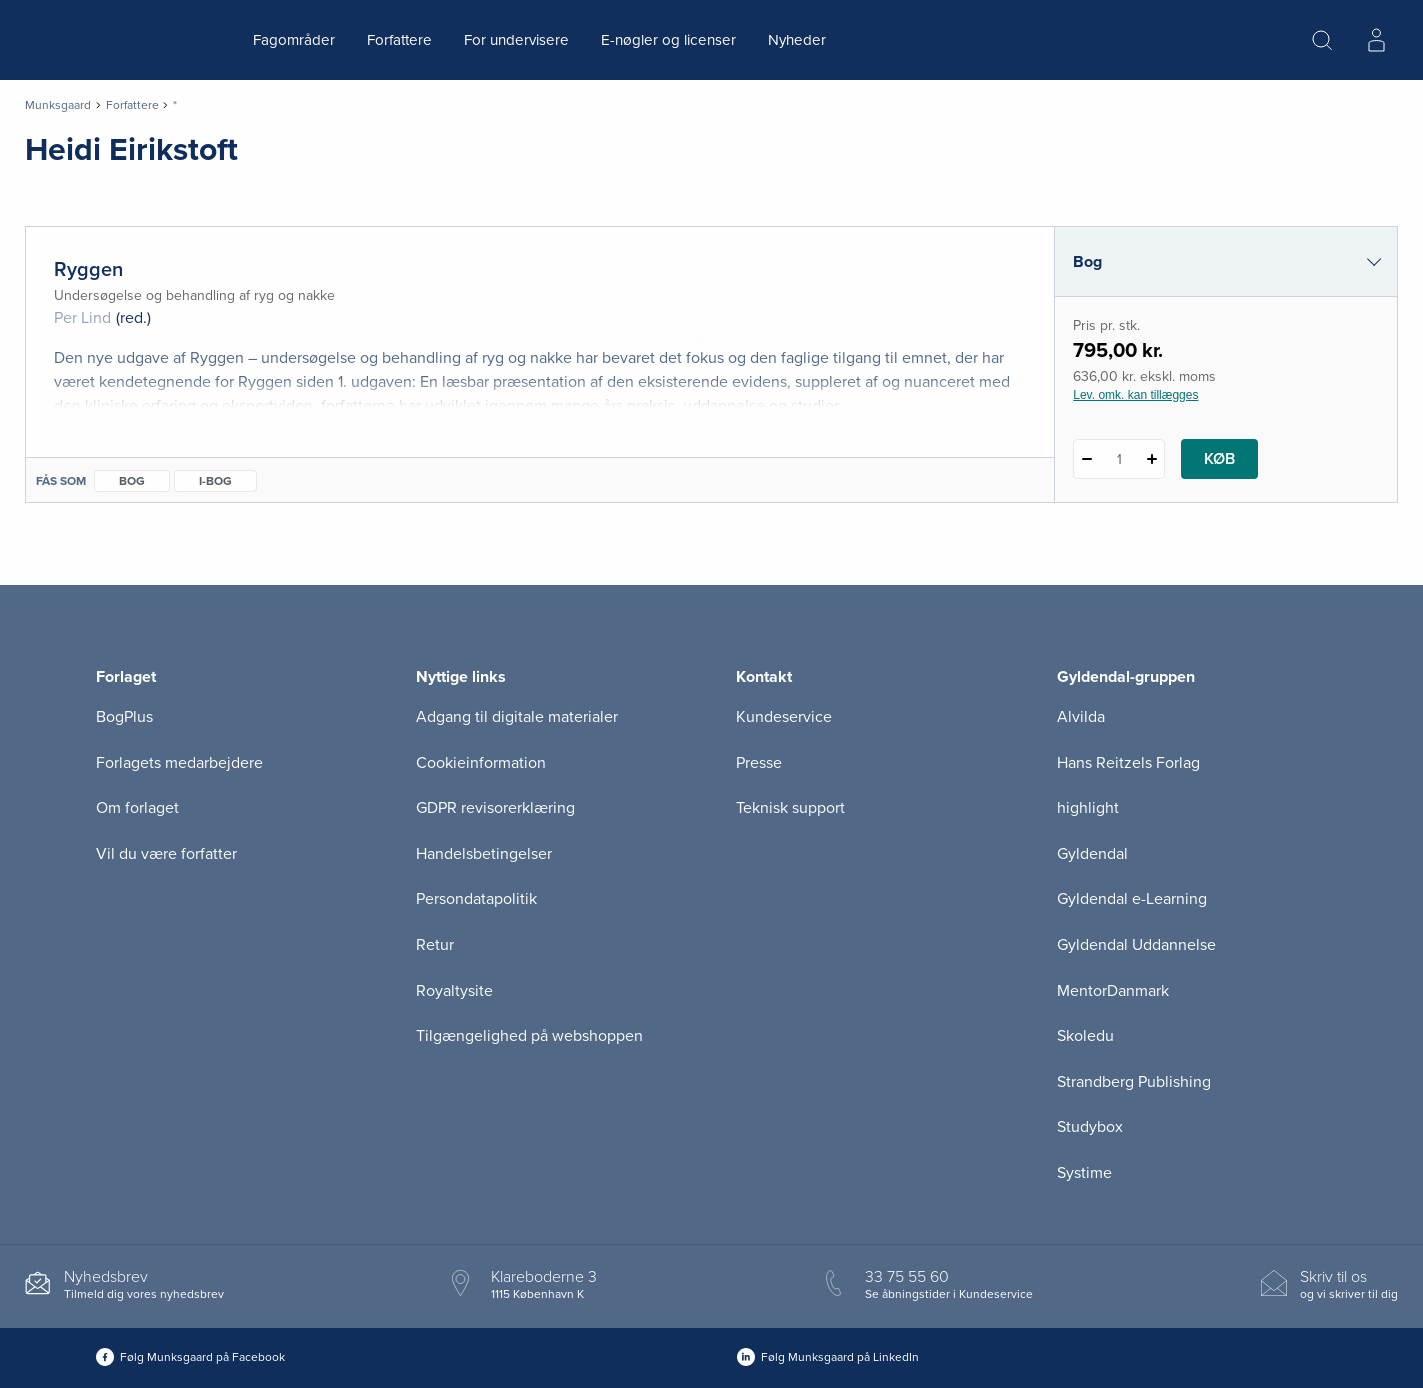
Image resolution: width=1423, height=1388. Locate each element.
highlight (1088, 808)
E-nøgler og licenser (668, 40)
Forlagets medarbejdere (179, 763)
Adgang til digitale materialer (517, 717)
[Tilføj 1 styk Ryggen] (1151, 459)
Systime (1084, 1173)
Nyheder (797, 40)
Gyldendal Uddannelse (1136, 945)
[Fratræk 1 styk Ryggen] (1086, 459)
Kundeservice (784, 717)
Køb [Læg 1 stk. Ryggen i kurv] (1219, 459)
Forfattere (399, 40)
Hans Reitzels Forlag (1128, 763)
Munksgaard (58, 105)
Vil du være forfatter (166, 854)
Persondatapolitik (476, 899)
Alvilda (1081, 717)
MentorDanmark (1113, 991)
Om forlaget (137, 808)
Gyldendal (1092, 854)
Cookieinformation (481, 763)
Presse (759, 763)
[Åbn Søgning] (1322, 40)
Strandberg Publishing (1134, 1082)
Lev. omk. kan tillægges (1135, 395)
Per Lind (82, 318)
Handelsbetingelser (484, 854)
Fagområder (294, 40)
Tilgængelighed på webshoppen (529, 1036)
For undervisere (516, 40)
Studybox (1090, 1127)
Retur (435, 945)
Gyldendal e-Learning (1132, 899)
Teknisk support (790, 808)
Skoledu (1085, 1036)
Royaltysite (454, 991)
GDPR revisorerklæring (495, 808)
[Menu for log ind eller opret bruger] (1376, 40)
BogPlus (124, 717)
